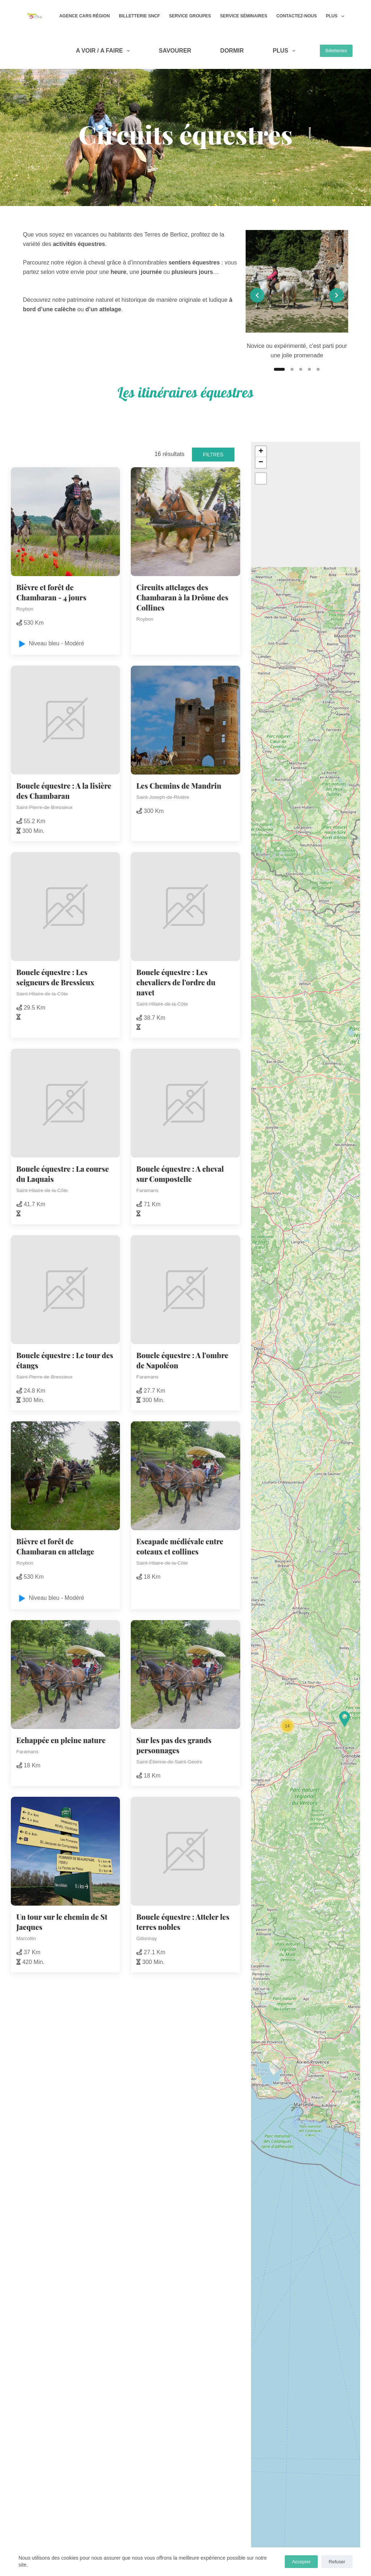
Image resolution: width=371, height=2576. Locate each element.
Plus (336, 16)
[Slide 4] (309, 369)
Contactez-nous (296, 16)
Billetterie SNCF (139, 16)
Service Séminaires (243, 16)
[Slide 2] (292, 369)
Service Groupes (190, 16)
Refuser (337, 2561)
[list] (297, 295)
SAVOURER (175, 51)
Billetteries (336, 50)
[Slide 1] (279, 369)
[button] (344, 1719)
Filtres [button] (213, 454)
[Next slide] (336, 295)
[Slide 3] (300, 369)
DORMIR (232, 51)
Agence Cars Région (84, 16)
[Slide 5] (318, 369)
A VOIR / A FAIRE (104, 50)
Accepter (301, 2561)
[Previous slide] (257, 295)
